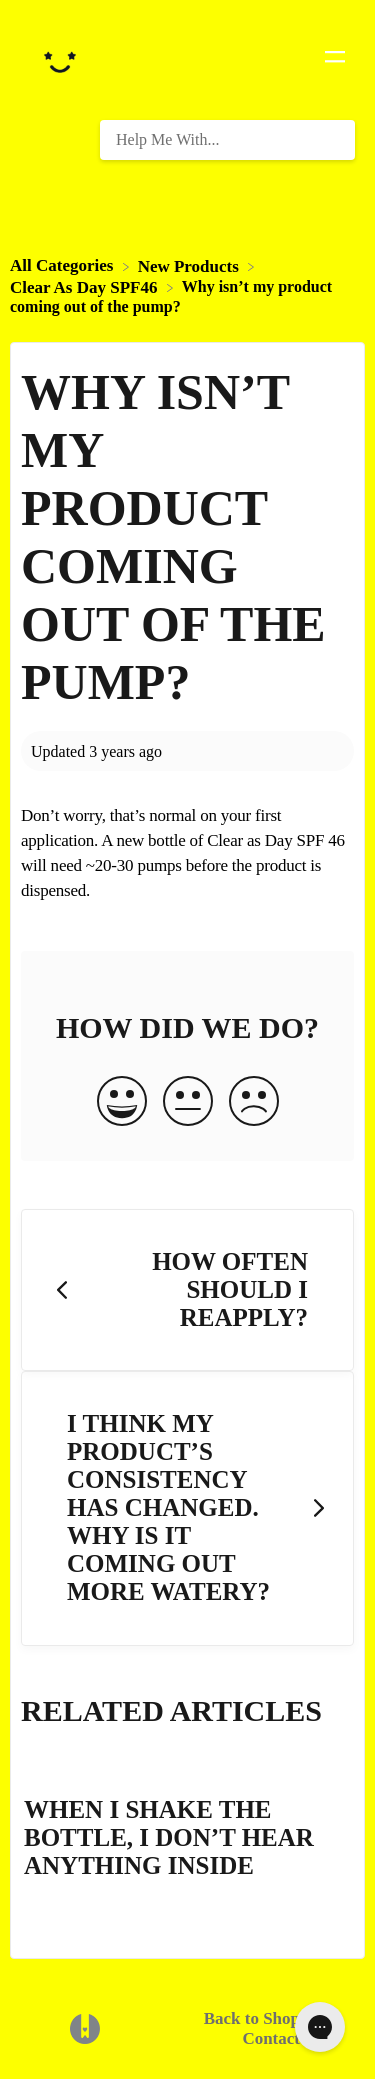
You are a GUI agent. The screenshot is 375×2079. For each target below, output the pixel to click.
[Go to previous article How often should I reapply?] (187, 1290)
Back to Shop (252, 2018)
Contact (271, 2038)
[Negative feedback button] (254, 1103)
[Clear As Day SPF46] (86, 286)
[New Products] (190, 265)
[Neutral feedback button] (188, 1103)
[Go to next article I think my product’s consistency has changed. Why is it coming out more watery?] (187, 1508)
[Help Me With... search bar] (227, 140)
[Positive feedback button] (122, 1103)
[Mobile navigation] (335, 60)
